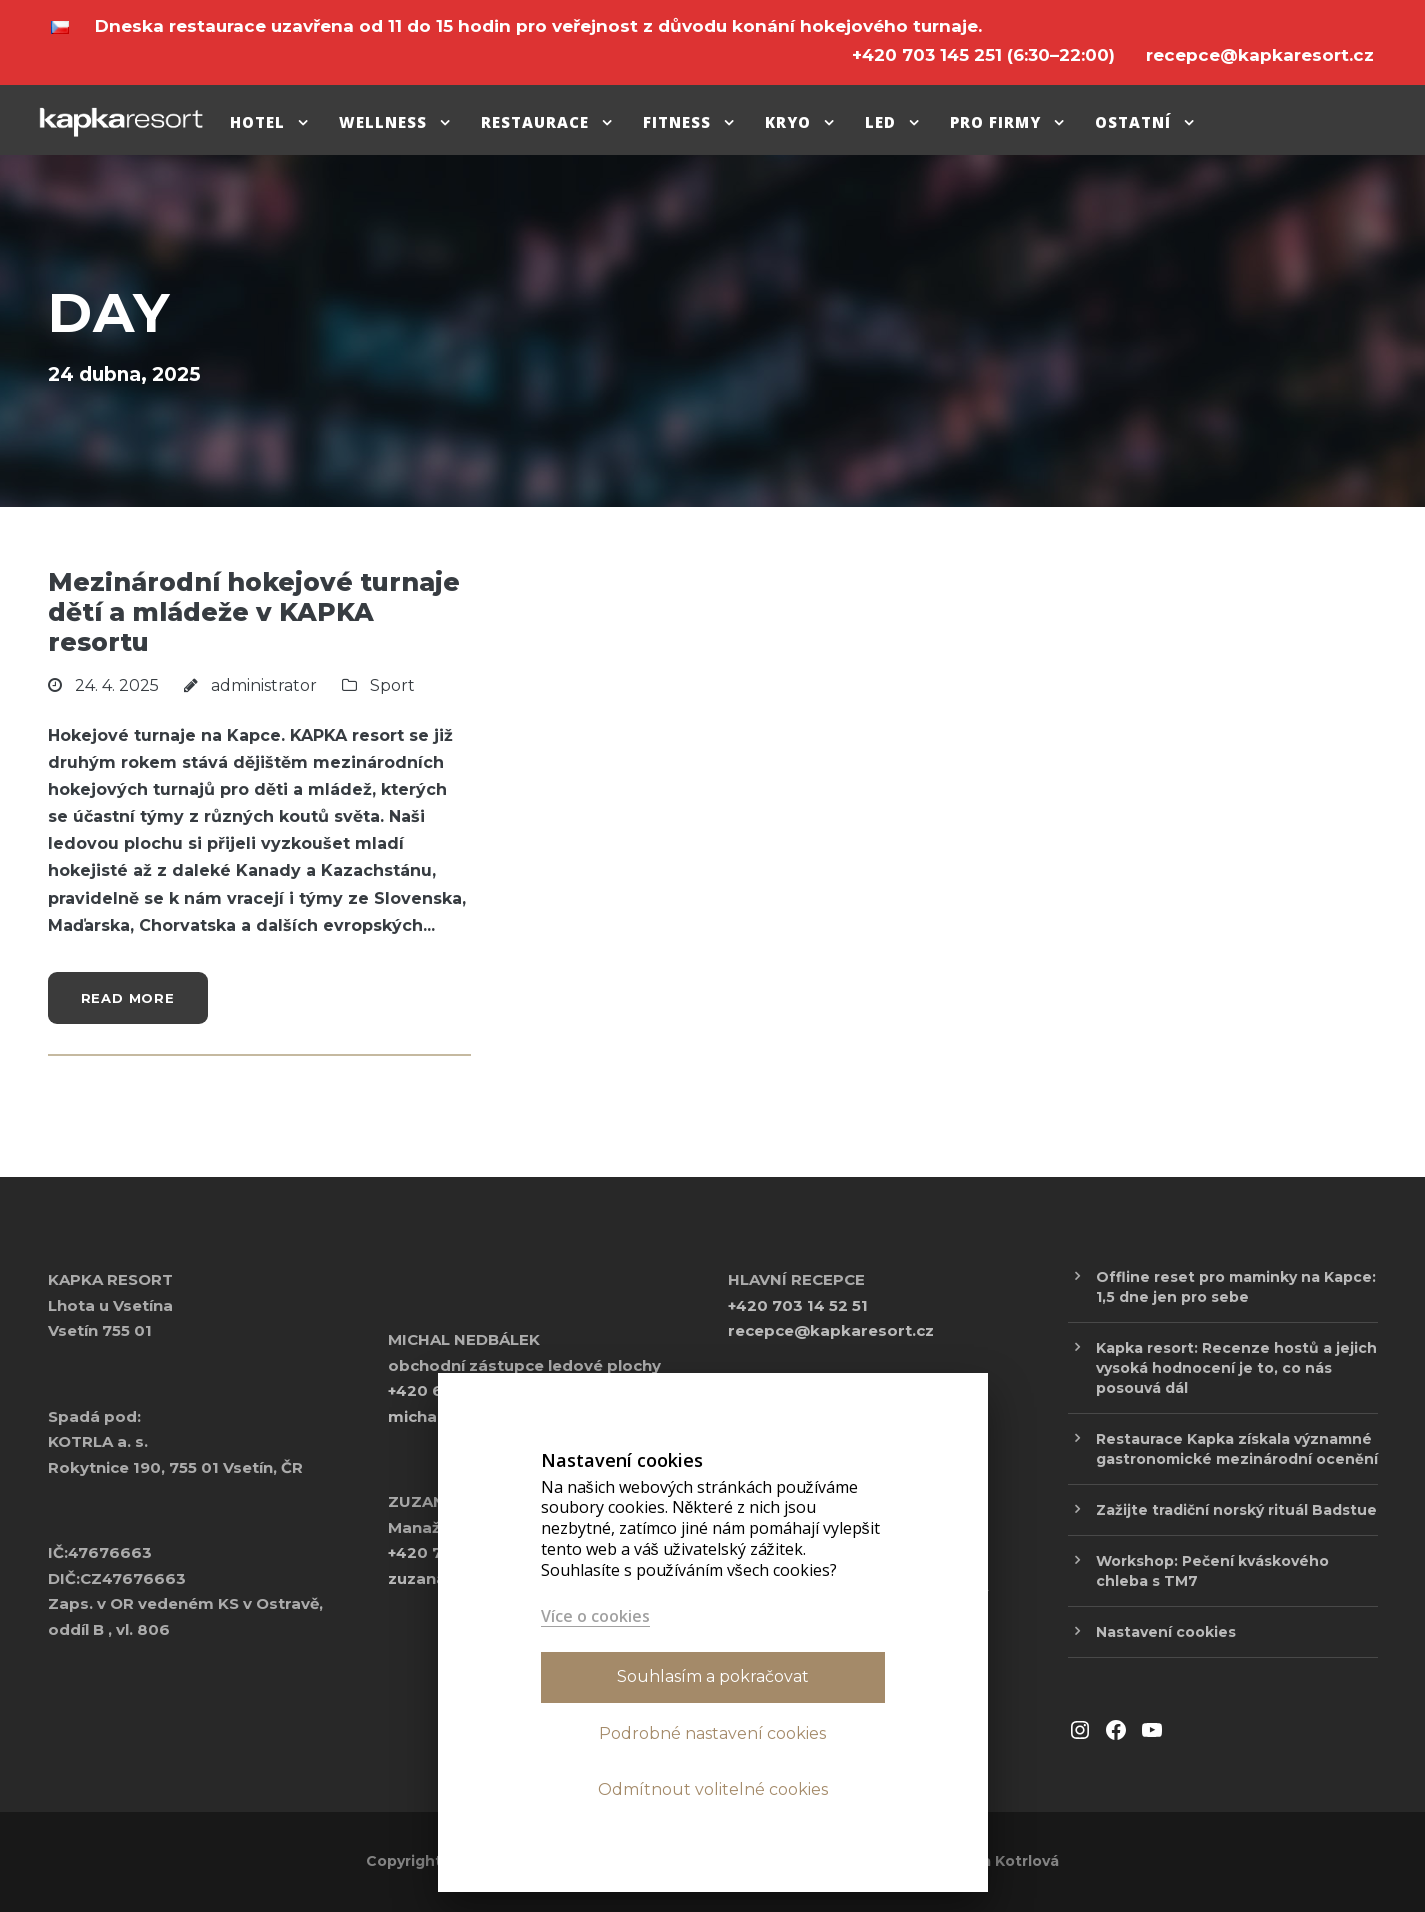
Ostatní (1133, 122)
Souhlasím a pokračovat (713, 1676)
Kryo (788, 122)
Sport (392, 685)
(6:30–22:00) (986, 55)
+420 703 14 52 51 (798, 1305)
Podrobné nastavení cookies (712, 1733)
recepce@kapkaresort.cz (831, 1330)
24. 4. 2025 (117, 685)
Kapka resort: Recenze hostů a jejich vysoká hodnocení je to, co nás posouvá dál (1236, 1368)
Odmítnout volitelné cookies (713, 1789)
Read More (128, 998)
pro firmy (995, 122)
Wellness (383, 122)
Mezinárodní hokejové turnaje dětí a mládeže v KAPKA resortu (254, 612)
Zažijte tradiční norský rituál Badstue (1236, 1510)
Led (880, 122)
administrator (264, 685)
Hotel (257, 122)
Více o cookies (595, 1616)
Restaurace (535, 122)
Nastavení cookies (1166, 1632)
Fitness (677, 122)
